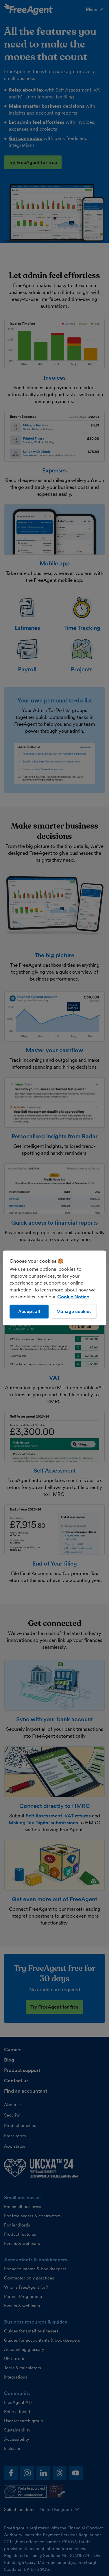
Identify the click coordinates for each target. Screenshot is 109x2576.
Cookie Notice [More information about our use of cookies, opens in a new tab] (73, 1297)
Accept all (29, 1311)
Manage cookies (73, 1311)
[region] (54, 1288)
